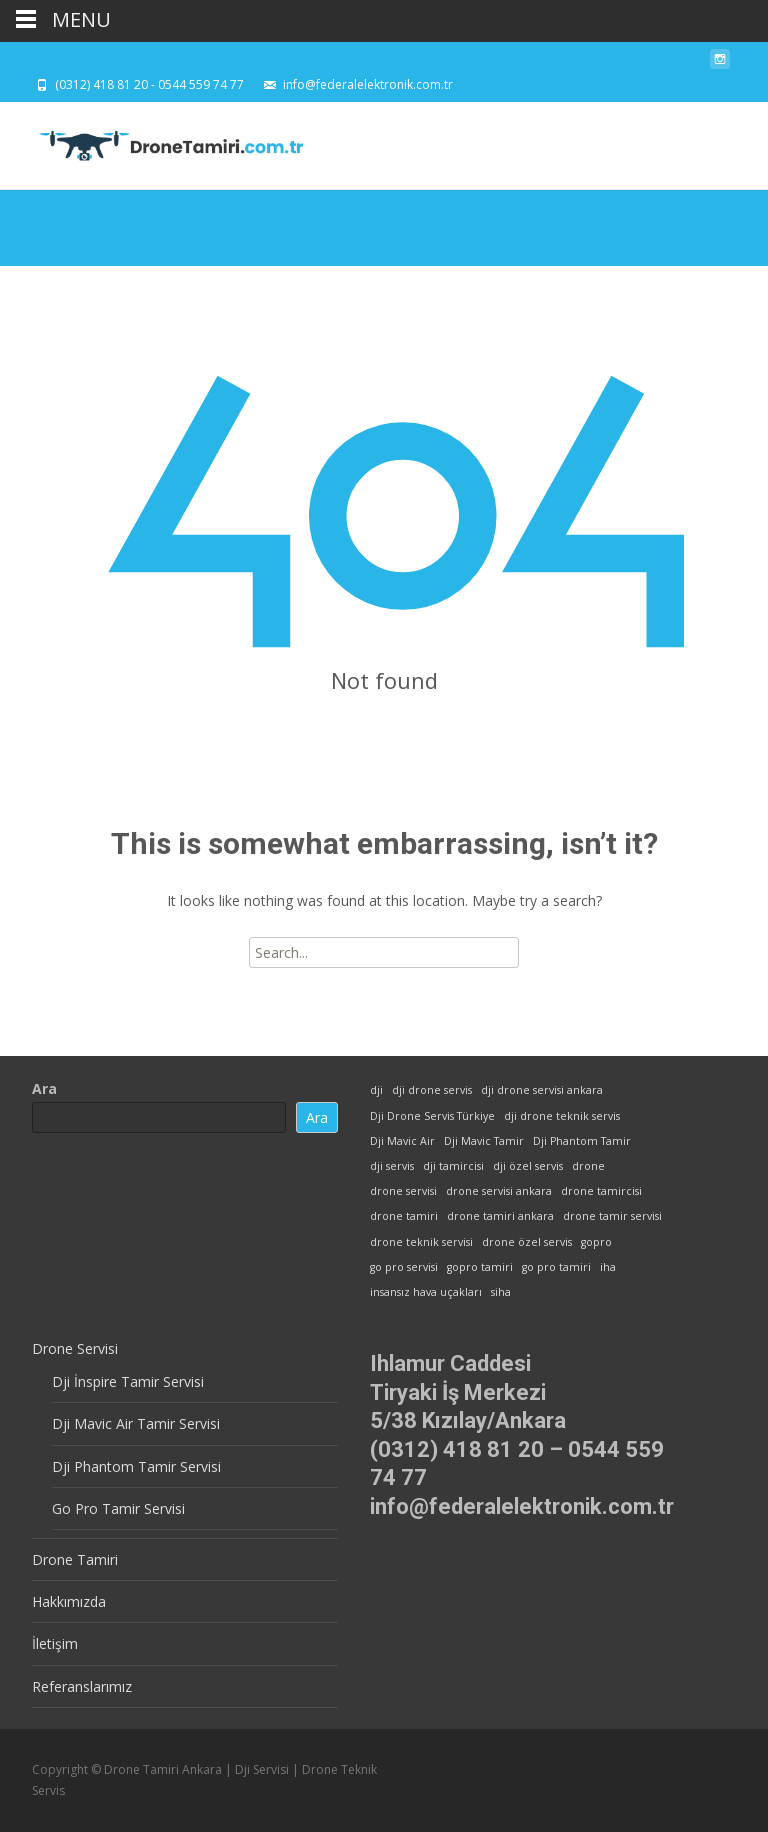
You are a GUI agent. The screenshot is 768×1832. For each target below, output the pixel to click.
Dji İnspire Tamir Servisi (128, 1381)
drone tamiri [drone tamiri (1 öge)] (404, 1216)
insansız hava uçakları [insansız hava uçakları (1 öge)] (426, 1292)
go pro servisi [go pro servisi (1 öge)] (404, 1267)
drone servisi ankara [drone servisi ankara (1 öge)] (499, 1191)
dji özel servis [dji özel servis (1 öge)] (528, 1166)
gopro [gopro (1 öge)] (596, 1242)
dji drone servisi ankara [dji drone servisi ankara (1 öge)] (542, 1090)
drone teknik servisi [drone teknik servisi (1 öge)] (421, 1242)
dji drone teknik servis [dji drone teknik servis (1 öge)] (562, 1116)
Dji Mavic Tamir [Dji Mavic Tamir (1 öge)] (484, 1141)
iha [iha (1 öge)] (608, 1267)
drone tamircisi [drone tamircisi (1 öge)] (601, 1191)
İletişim (55, 1643)
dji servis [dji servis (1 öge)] (392, 1166)
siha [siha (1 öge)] (501, 1292)
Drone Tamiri (75, 1559)
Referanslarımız (82, 1686)
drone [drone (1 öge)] (588, 1166)
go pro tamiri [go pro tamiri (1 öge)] (556, 1267)
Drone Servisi (75, 1348)
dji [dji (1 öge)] (376, 1090)
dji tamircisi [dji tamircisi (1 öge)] (453, 1166)
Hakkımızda (69, 1601)
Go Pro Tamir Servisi (118, 1508)
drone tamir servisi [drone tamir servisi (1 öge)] (612, 1216)
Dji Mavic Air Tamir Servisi (136, 1423)
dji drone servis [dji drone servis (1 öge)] (432, 1090)
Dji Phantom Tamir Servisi (136, 1466)
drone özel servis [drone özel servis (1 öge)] (527, 1242)
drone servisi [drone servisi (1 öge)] (403, 1191)
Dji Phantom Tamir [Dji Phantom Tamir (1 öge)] (582, 1141)
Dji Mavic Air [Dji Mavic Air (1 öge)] (402, 1141)
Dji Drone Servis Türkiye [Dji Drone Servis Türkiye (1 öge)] (432, 1116)
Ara (44, 1088)
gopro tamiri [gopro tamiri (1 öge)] (480, 1267)
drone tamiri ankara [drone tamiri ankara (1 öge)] (500, 1216)
